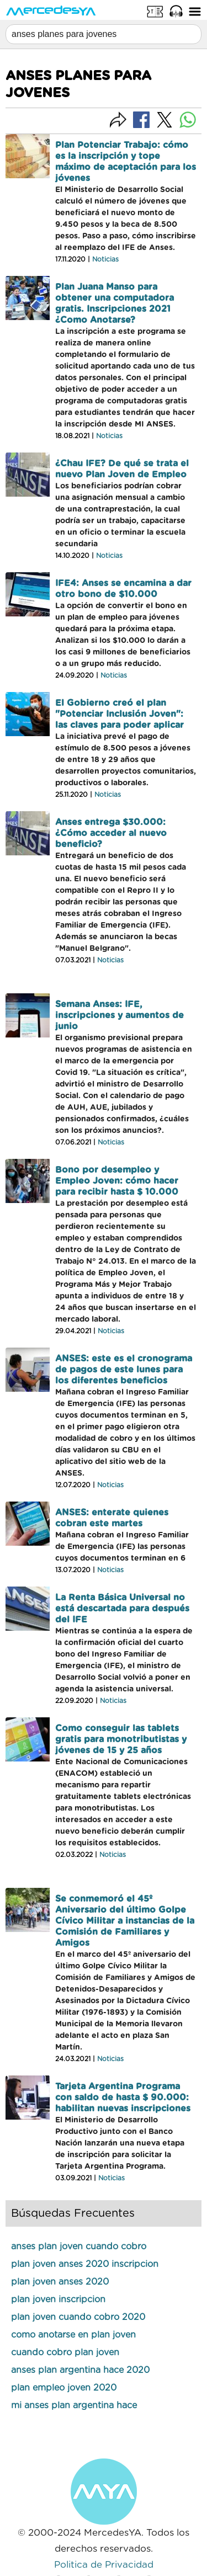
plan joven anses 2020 (60, 2281)
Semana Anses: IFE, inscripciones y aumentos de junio (119, 1015)
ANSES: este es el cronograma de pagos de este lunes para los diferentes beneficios (123, 1369)
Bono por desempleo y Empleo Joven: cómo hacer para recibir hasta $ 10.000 (116, 1180)
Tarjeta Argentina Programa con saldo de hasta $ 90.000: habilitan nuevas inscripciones (122, 2097)
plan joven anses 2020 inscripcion (84, 2264)
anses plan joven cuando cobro (78, 2246)
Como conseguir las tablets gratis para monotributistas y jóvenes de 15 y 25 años (121, 1739)
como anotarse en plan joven (73, 2334)
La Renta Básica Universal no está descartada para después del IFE (122, 1608)
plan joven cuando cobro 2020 (78, 2317)
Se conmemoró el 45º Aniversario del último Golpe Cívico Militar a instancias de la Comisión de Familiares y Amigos (124, 1920)
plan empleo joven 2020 (63, 2387)
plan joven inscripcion (58, 2299)
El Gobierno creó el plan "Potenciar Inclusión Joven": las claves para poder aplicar (119, 714)
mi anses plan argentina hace (74, 2405)
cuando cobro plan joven (65, 2352)
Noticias (105, 259)
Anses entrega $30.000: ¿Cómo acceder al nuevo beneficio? (111, 833)
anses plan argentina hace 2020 (80, 2370)
